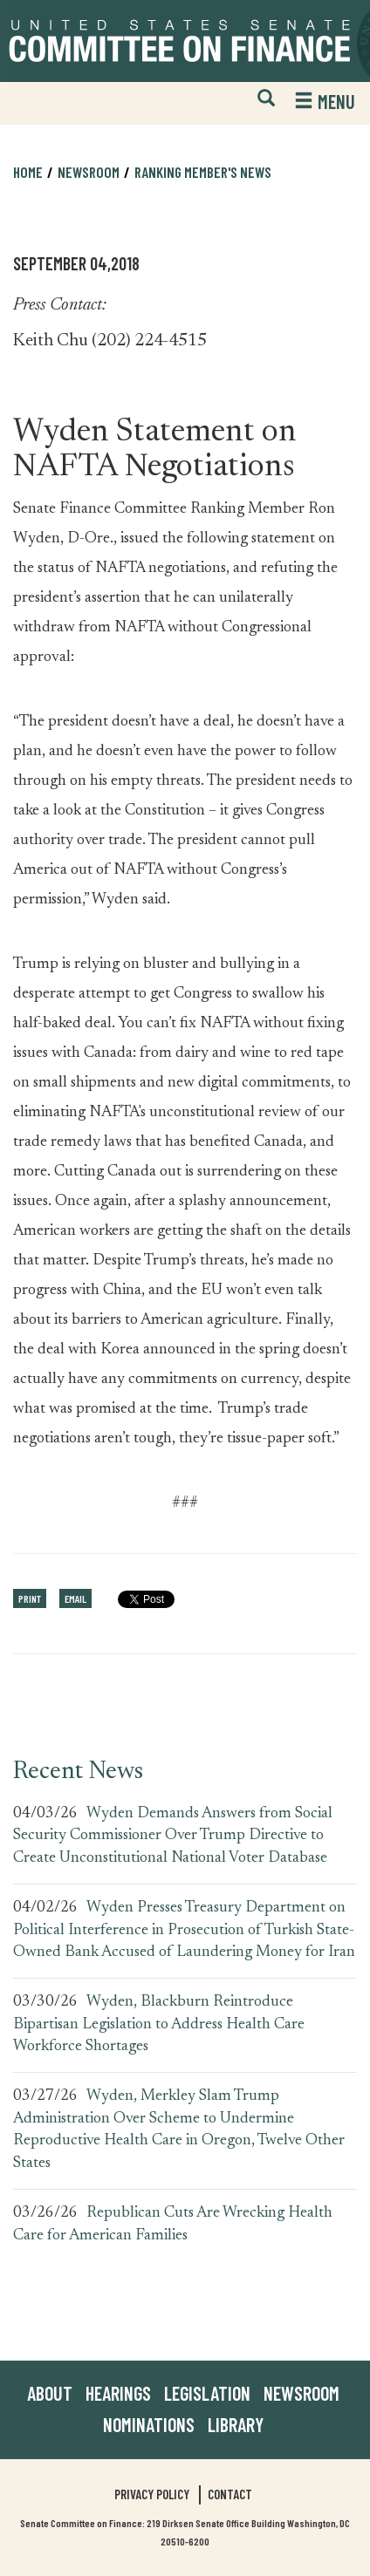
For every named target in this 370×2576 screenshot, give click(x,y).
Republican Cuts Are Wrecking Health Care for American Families (172, 2224)
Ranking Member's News (202, 172)
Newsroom (89, 172)
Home (28, 172)
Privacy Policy (151, 2494)
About (49, 2393)
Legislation (207, 2393)
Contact (230, 2494)
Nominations (149, 2424)
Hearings (118, 2393)
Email (75, 1598)
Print (29, 1598)
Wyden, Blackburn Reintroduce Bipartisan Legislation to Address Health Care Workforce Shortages (159, 2024)
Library (236, 2424)
